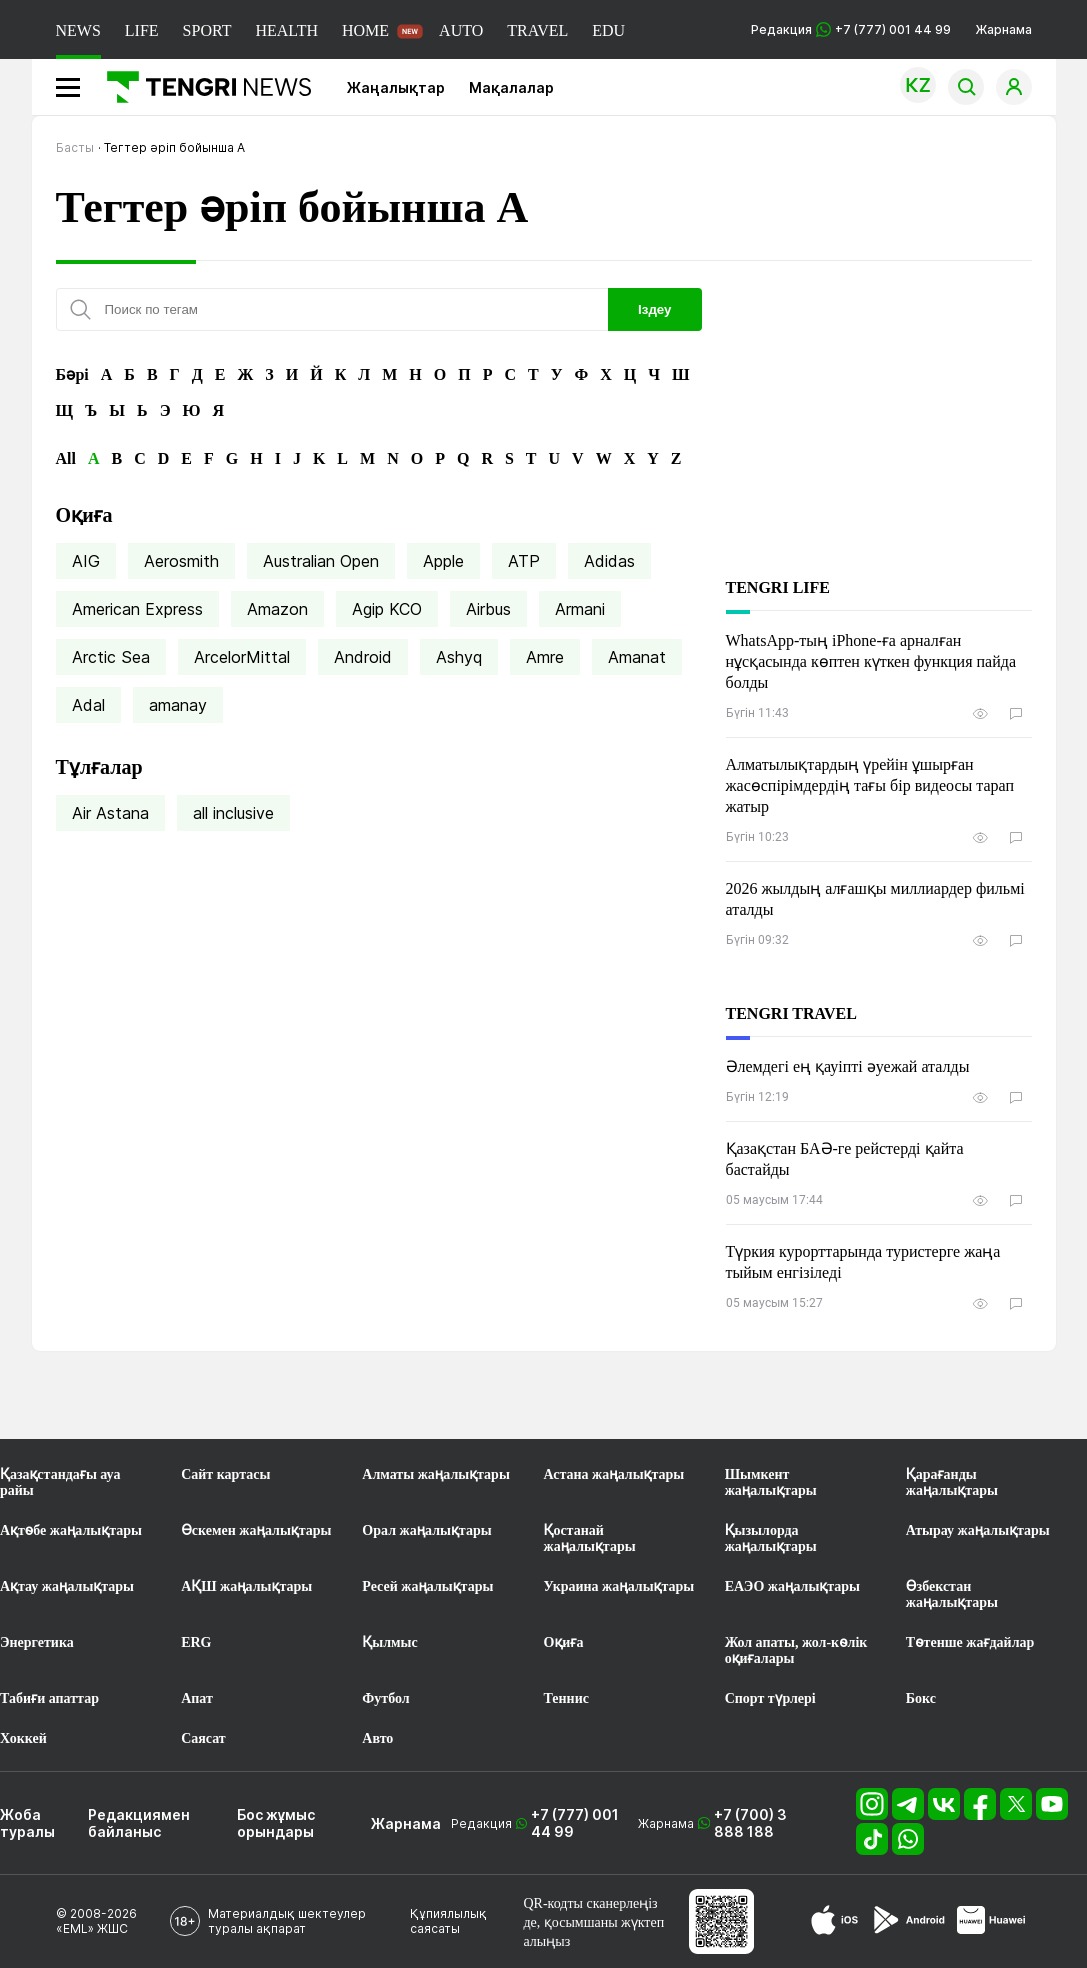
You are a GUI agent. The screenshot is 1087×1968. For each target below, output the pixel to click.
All (66, 458)
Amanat (637, 657)
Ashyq (459, 657)
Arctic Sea (111, 657)
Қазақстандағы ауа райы (60, 1482)
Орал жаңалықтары (426, 1530)
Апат (197, 1698)
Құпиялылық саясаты (448, 1921)
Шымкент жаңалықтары (771, 1482)
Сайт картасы (225, 1474)
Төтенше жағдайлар (970, 1642)
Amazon (277, 609)
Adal (88, 705)
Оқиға (564, 1642)
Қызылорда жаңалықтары (771, 1538)
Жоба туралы (27, 1823)
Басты (75, 147)
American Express (137, 609)
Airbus (488, 609)
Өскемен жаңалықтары (256, 1530)
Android (363, 657)
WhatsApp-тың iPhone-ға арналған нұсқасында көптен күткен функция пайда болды (871, 661)
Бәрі (72, 374)
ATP (524, 561)
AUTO (461, 30)
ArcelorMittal (242, 657)
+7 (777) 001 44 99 (575, 1823)
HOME (365, 30)
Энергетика (37, 1642)
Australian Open (321, 561)
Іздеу (654, 309)
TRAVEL (537, 30)
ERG (196, 1642)
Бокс (921, 1698)
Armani (580, 609)
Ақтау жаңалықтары (67, 1586)
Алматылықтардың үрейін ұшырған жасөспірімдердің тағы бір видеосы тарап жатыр (870, 785)
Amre (545, 657)
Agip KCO (387, 609)
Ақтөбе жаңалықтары (71, 1530)
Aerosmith (181, 561)
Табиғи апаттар (49, 1698)
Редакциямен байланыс (139, 1823)
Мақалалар (511, 87)
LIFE (142, 30)
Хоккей (23, 1738)
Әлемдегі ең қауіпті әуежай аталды (848, 1066)
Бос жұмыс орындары (276, 1823)
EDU (608, 30)
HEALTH (286, 30)
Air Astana (110, 813)
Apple (443, 561)
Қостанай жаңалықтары (590, 1538)
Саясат (203, 1738)
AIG (86, 561)
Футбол (385, 1698)
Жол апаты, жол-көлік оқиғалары (796, 1650)
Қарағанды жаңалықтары (952, 1482)
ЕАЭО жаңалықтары (792, 1586)
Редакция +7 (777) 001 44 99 (851, 29)
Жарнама (1003, 29)
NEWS (78, 30)
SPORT (207, 30)
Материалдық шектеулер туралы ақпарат (287, 1921)
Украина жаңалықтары (619, 1586)
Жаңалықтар (396, 87)
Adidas (609, 561)
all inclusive (233, 813)
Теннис (566, 1698)
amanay (178, 705)
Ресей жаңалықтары (427, 1586)
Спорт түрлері (770, 1698)
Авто (377, 1738)
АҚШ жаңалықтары (246, 1586)
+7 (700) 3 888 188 (750, 1823)
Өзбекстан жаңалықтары (952, 1594)
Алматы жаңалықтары (435, 1474)
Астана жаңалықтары (614, 1474)
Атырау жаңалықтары (978, 1530)
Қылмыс (389, 1642)
